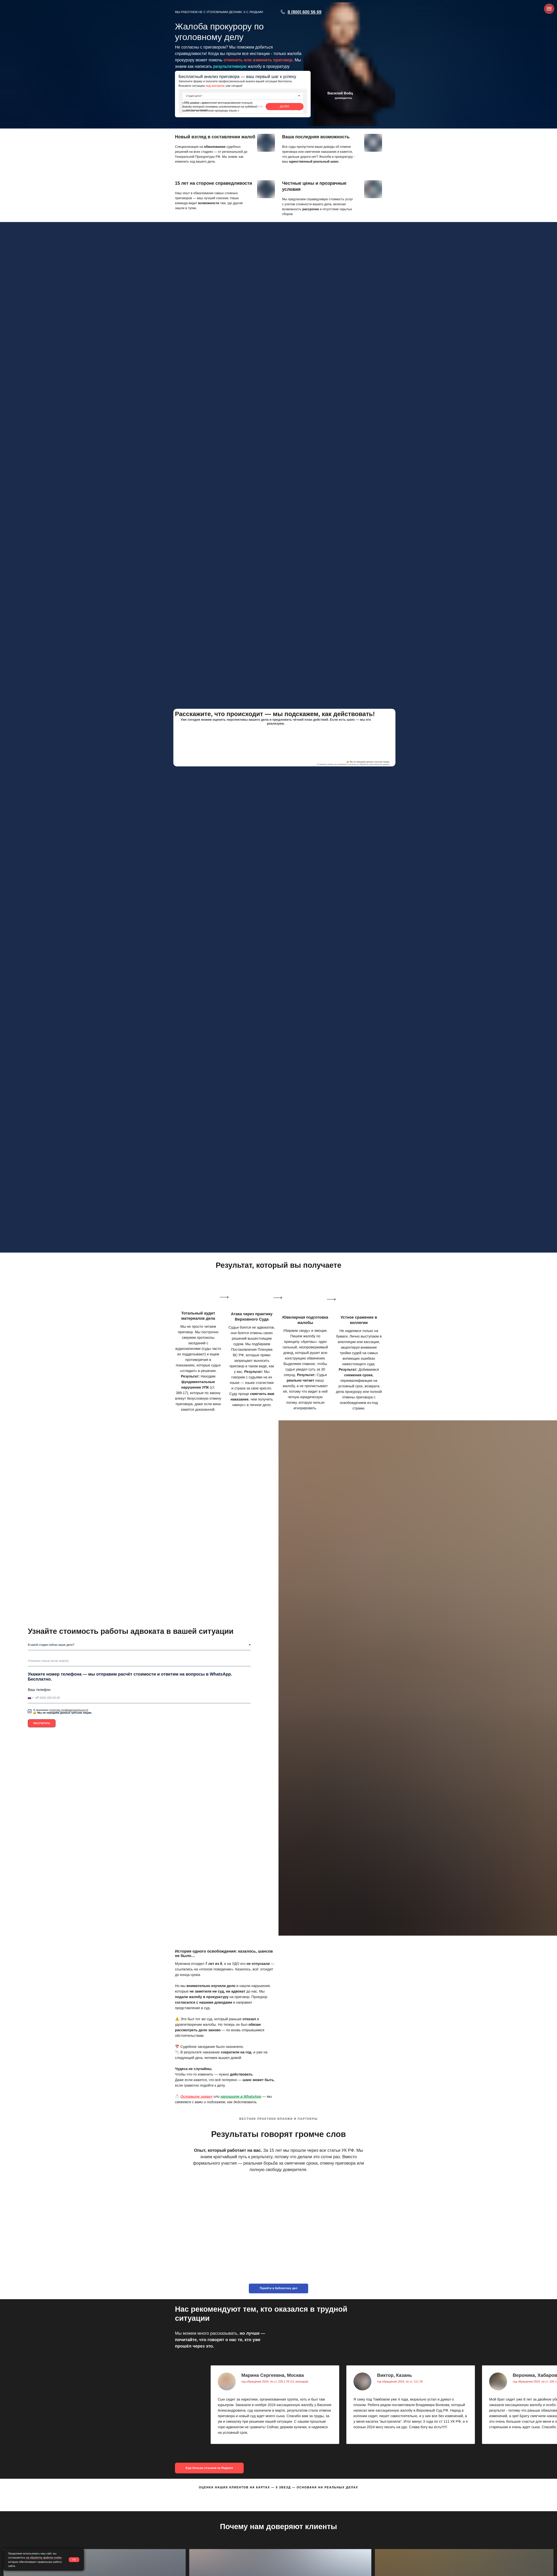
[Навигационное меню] (549, 9)
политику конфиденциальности (68, 1709)
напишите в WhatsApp (240, 2096)
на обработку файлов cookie (43, 2557)
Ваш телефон (39, 1690)
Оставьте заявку (196, 2096)
